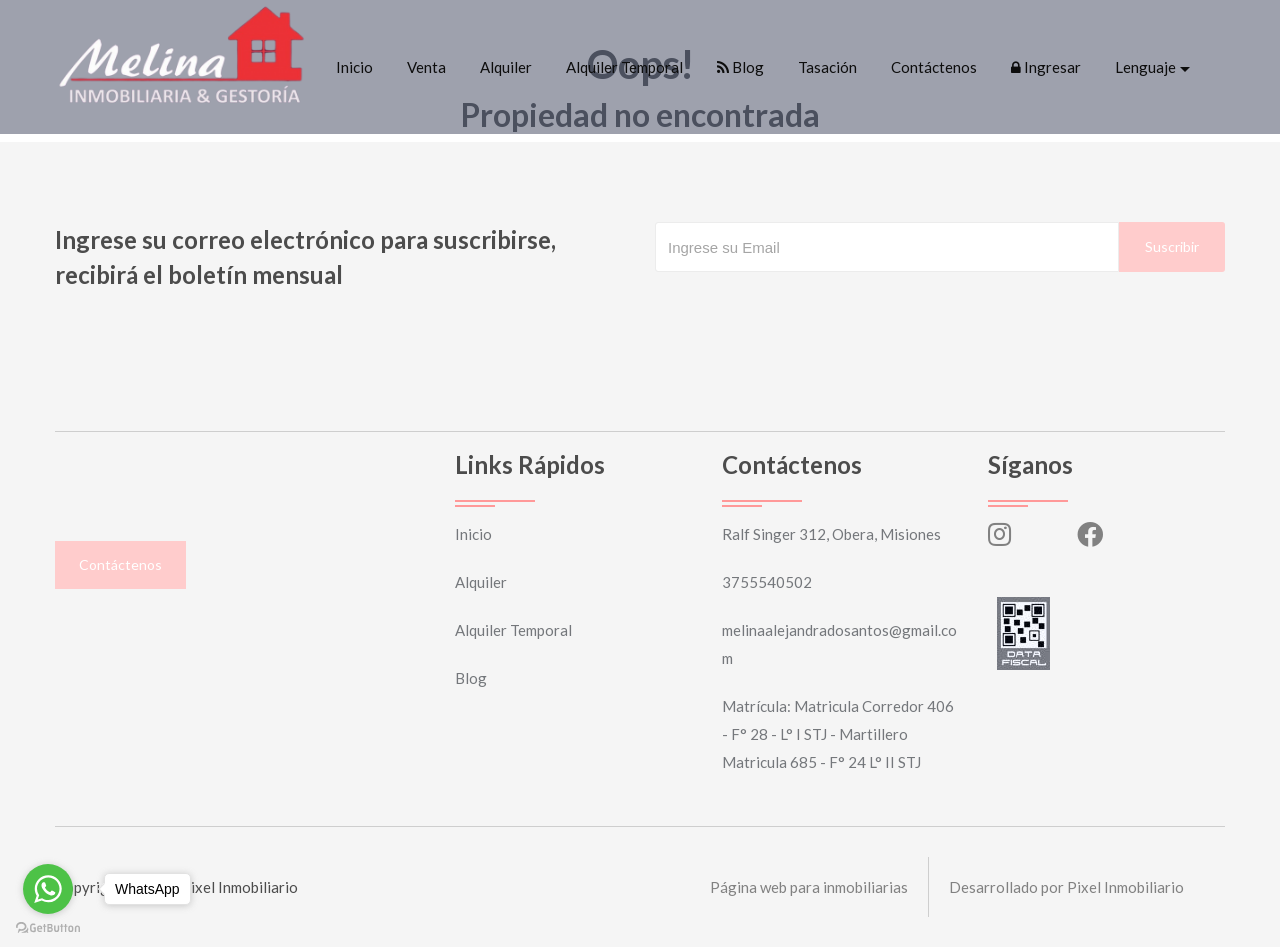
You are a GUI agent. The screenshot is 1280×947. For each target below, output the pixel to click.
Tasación (827, 67)
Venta (426, 67)
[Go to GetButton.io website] (48, 927)
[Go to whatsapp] (48, 889)
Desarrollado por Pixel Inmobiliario (1066, 887)
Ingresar (1046, 67)
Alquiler (506, 67)
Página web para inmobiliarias (809, 887)
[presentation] (807, 312)
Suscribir (1172, 246)
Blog (740, 67)
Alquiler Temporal (624, 67)
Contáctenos (934, 67)
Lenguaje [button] (1145, 67)
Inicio (354, 67)
